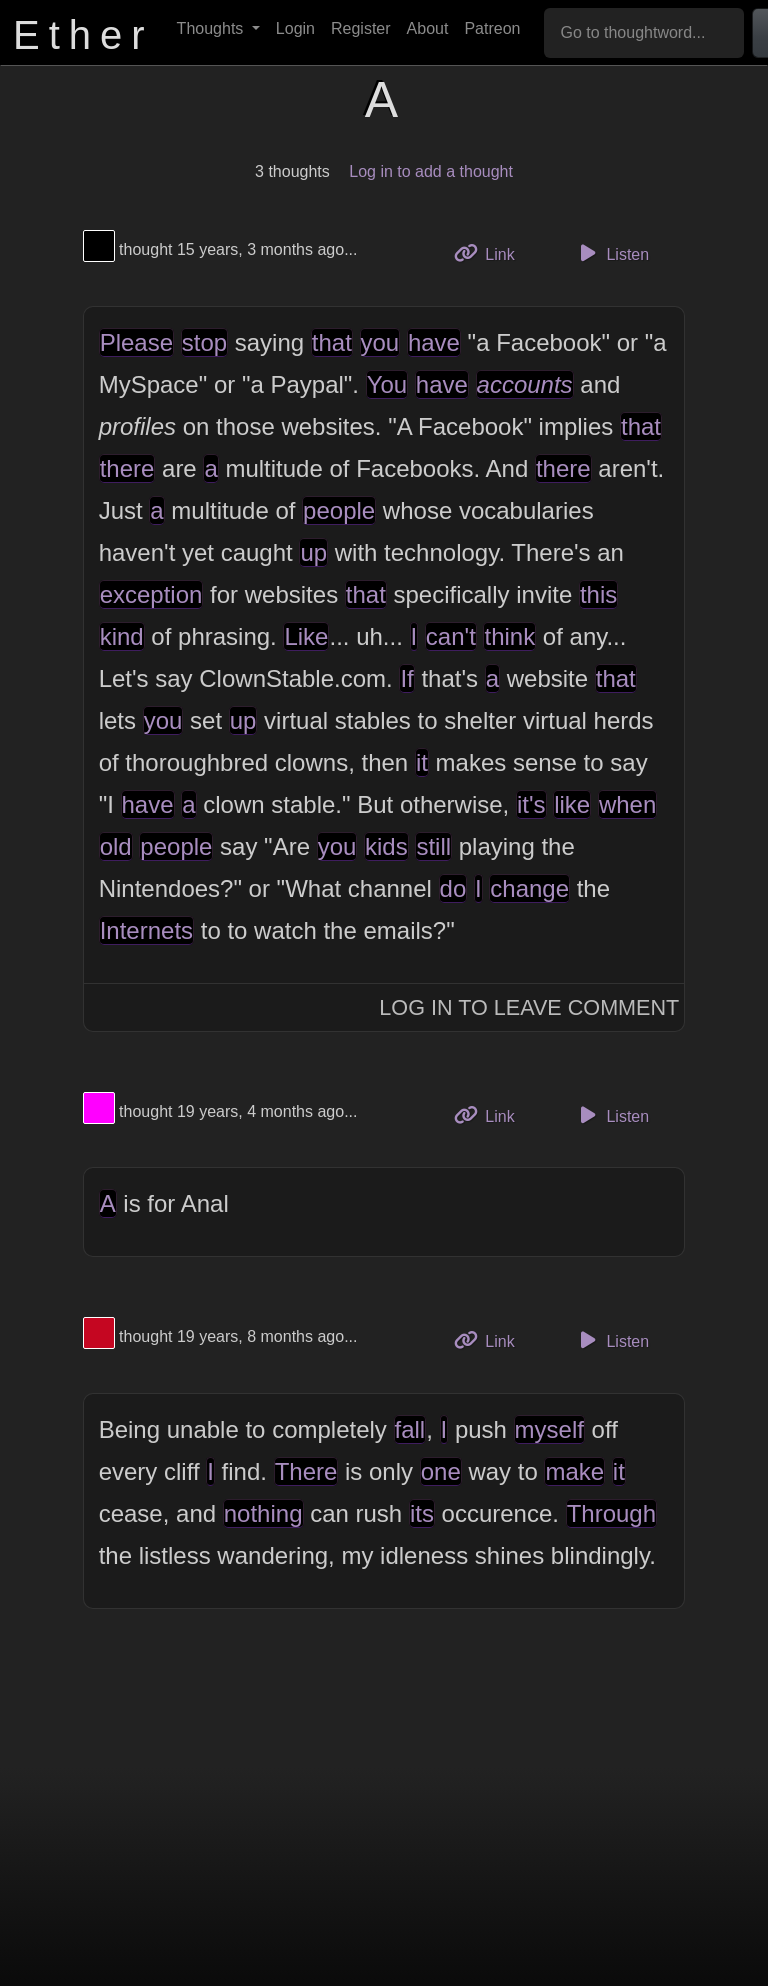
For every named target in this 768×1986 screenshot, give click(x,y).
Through (611, 1513)
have (434, 342)
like (572, 804)
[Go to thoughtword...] (644, 33)
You (387, 384)
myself (549, 1429)
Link (492, 252)
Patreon (492, 28)
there (127, 468)
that (332, 342)
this (598, 594)
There (306, 1471)
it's (531, 804)
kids (386, 846)
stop (204, 342)
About (428, 28)
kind (122, 636)
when (627, 804)
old (116, 846)
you (380, 342)
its (422, 1513)
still (433, 846)
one (441, 1471)
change (529, 888)
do (453, 888)
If (406, 678)
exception (151, 594)
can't (451, 636)
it (422, 762)
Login (295, 28)
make (574, 1471)
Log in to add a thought (431, 171)
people (339, 510)
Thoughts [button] (212, 28)
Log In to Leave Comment (529, 1007)
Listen (611, 253)
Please (136, 342)
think (509, 636)
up (313, 552)
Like (306, 636)
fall (410, 1429)
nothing (263, 1513)
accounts (525, 384)
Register (361, 28)
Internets (146, 930)
